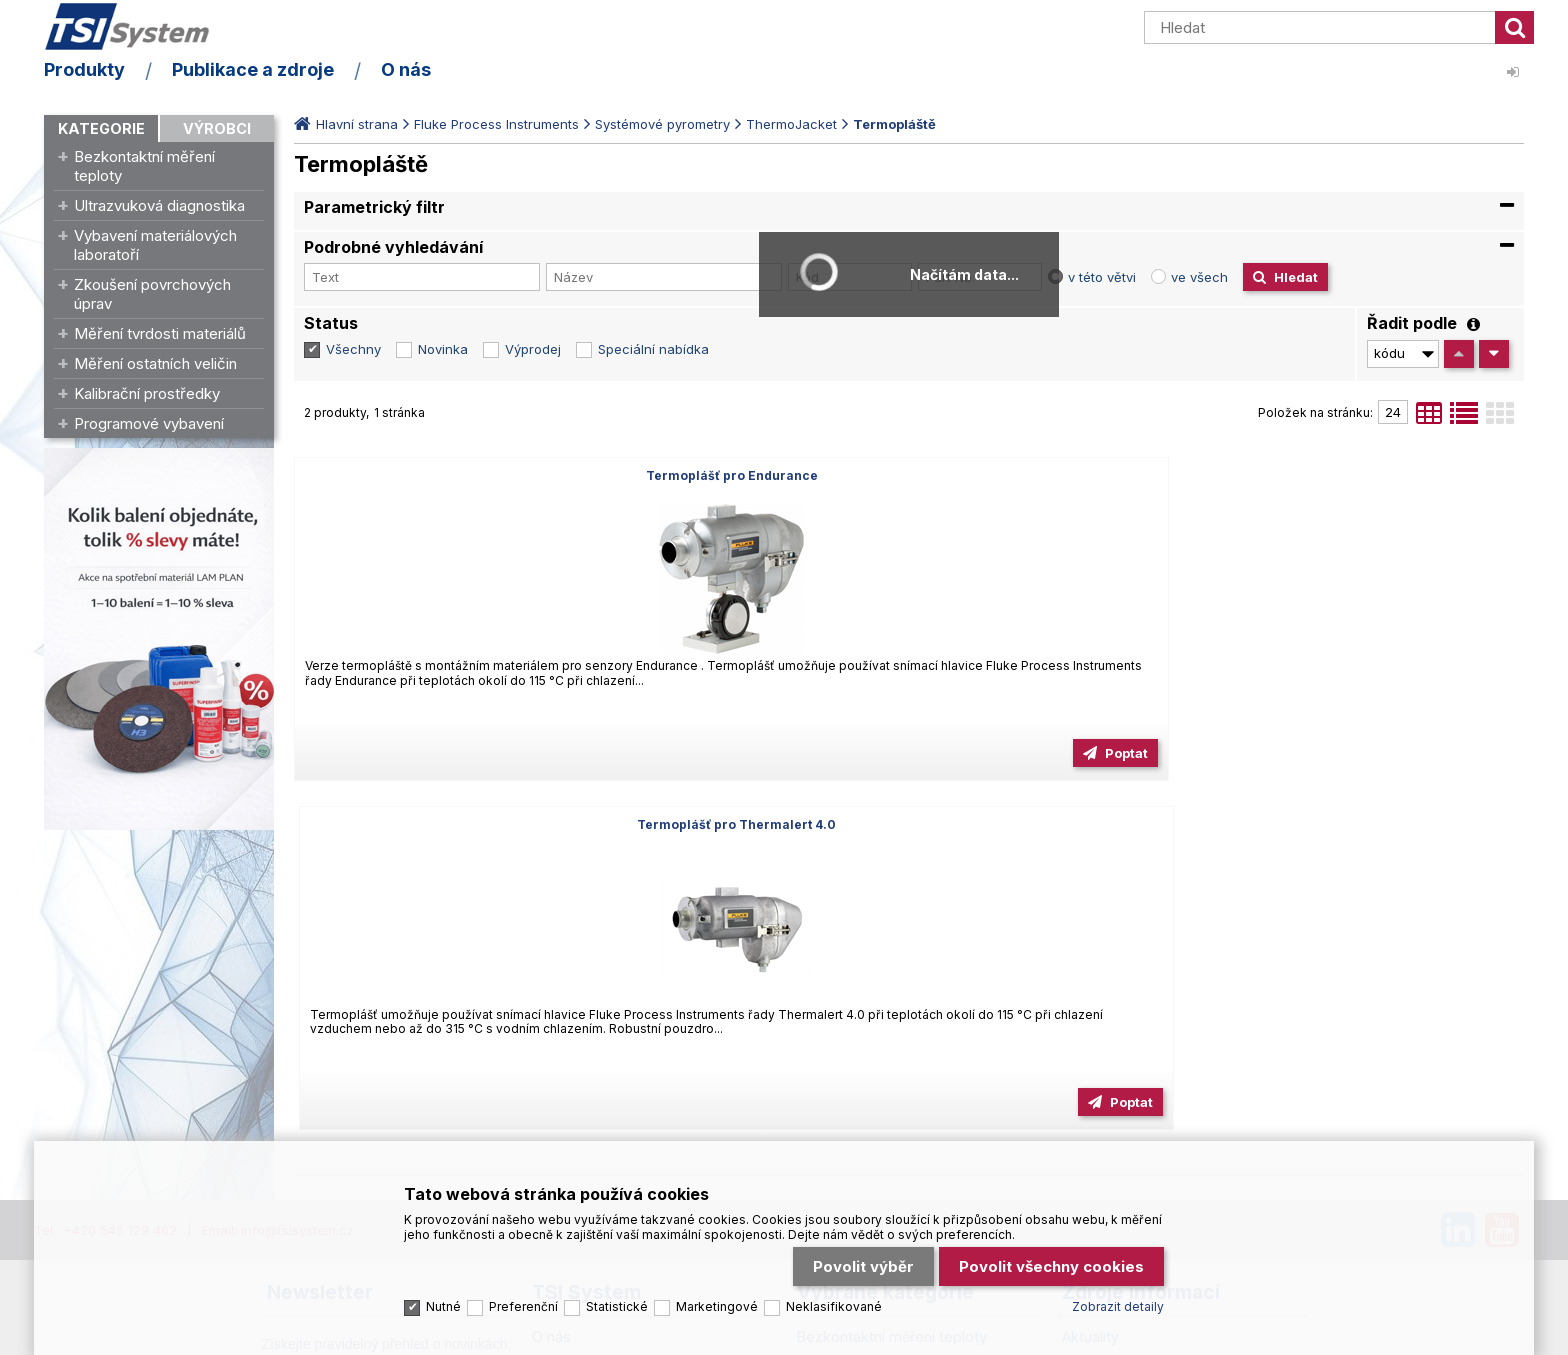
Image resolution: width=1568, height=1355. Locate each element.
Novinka (443, 349)
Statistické (617, 1300)
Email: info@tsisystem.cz (278, 882)
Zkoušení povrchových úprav (152, 294)
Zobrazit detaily (1118, 1300)
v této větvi (1102, 277)
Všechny (353, 349)
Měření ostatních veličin (155, 363)
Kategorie (101, 128)
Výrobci (217, 128)
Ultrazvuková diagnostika (159, 205)
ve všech (1199, 277)
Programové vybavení (149, 423)
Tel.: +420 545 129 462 (105, 882)
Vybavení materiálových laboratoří (155, 245)
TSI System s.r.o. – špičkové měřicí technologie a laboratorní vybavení (159, 33)
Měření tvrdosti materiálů (160, 333)
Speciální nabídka (653, 349)
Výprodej (533, 349)
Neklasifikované (834, 1300)
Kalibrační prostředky (147, 393)
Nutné (443, 1300)
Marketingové (717, 1300)
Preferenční (523, 1300)
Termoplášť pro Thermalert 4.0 (908, 475)
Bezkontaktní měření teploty (144, 166)
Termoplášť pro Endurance (491, 475)
